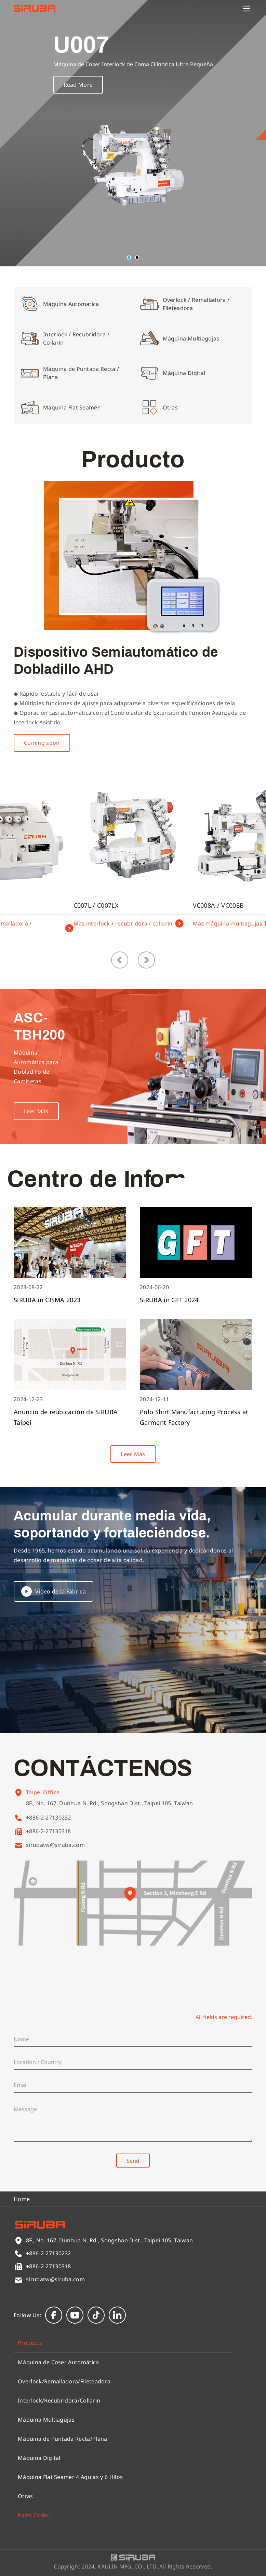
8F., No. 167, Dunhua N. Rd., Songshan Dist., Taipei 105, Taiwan (109, 1813)
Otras (25, 2496)
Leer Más (133, 1454)
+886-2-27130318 (48, 1831)
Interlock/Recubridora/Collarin (59, 2400)
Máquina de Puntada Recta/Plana (62, 2438)
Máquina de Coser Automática (58, 2362)
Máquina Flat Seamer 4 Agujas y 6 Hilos (70, 2477)
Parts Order (34, 2515)
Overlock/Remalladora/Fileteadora (64, 2381)
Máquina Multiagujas (46, 2419)
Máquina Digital (39, 2458)
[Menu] (246, 8)
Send (133, 2160)
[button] (129, 257)
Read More (78, 84)
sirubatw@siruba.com (55, 1845)
